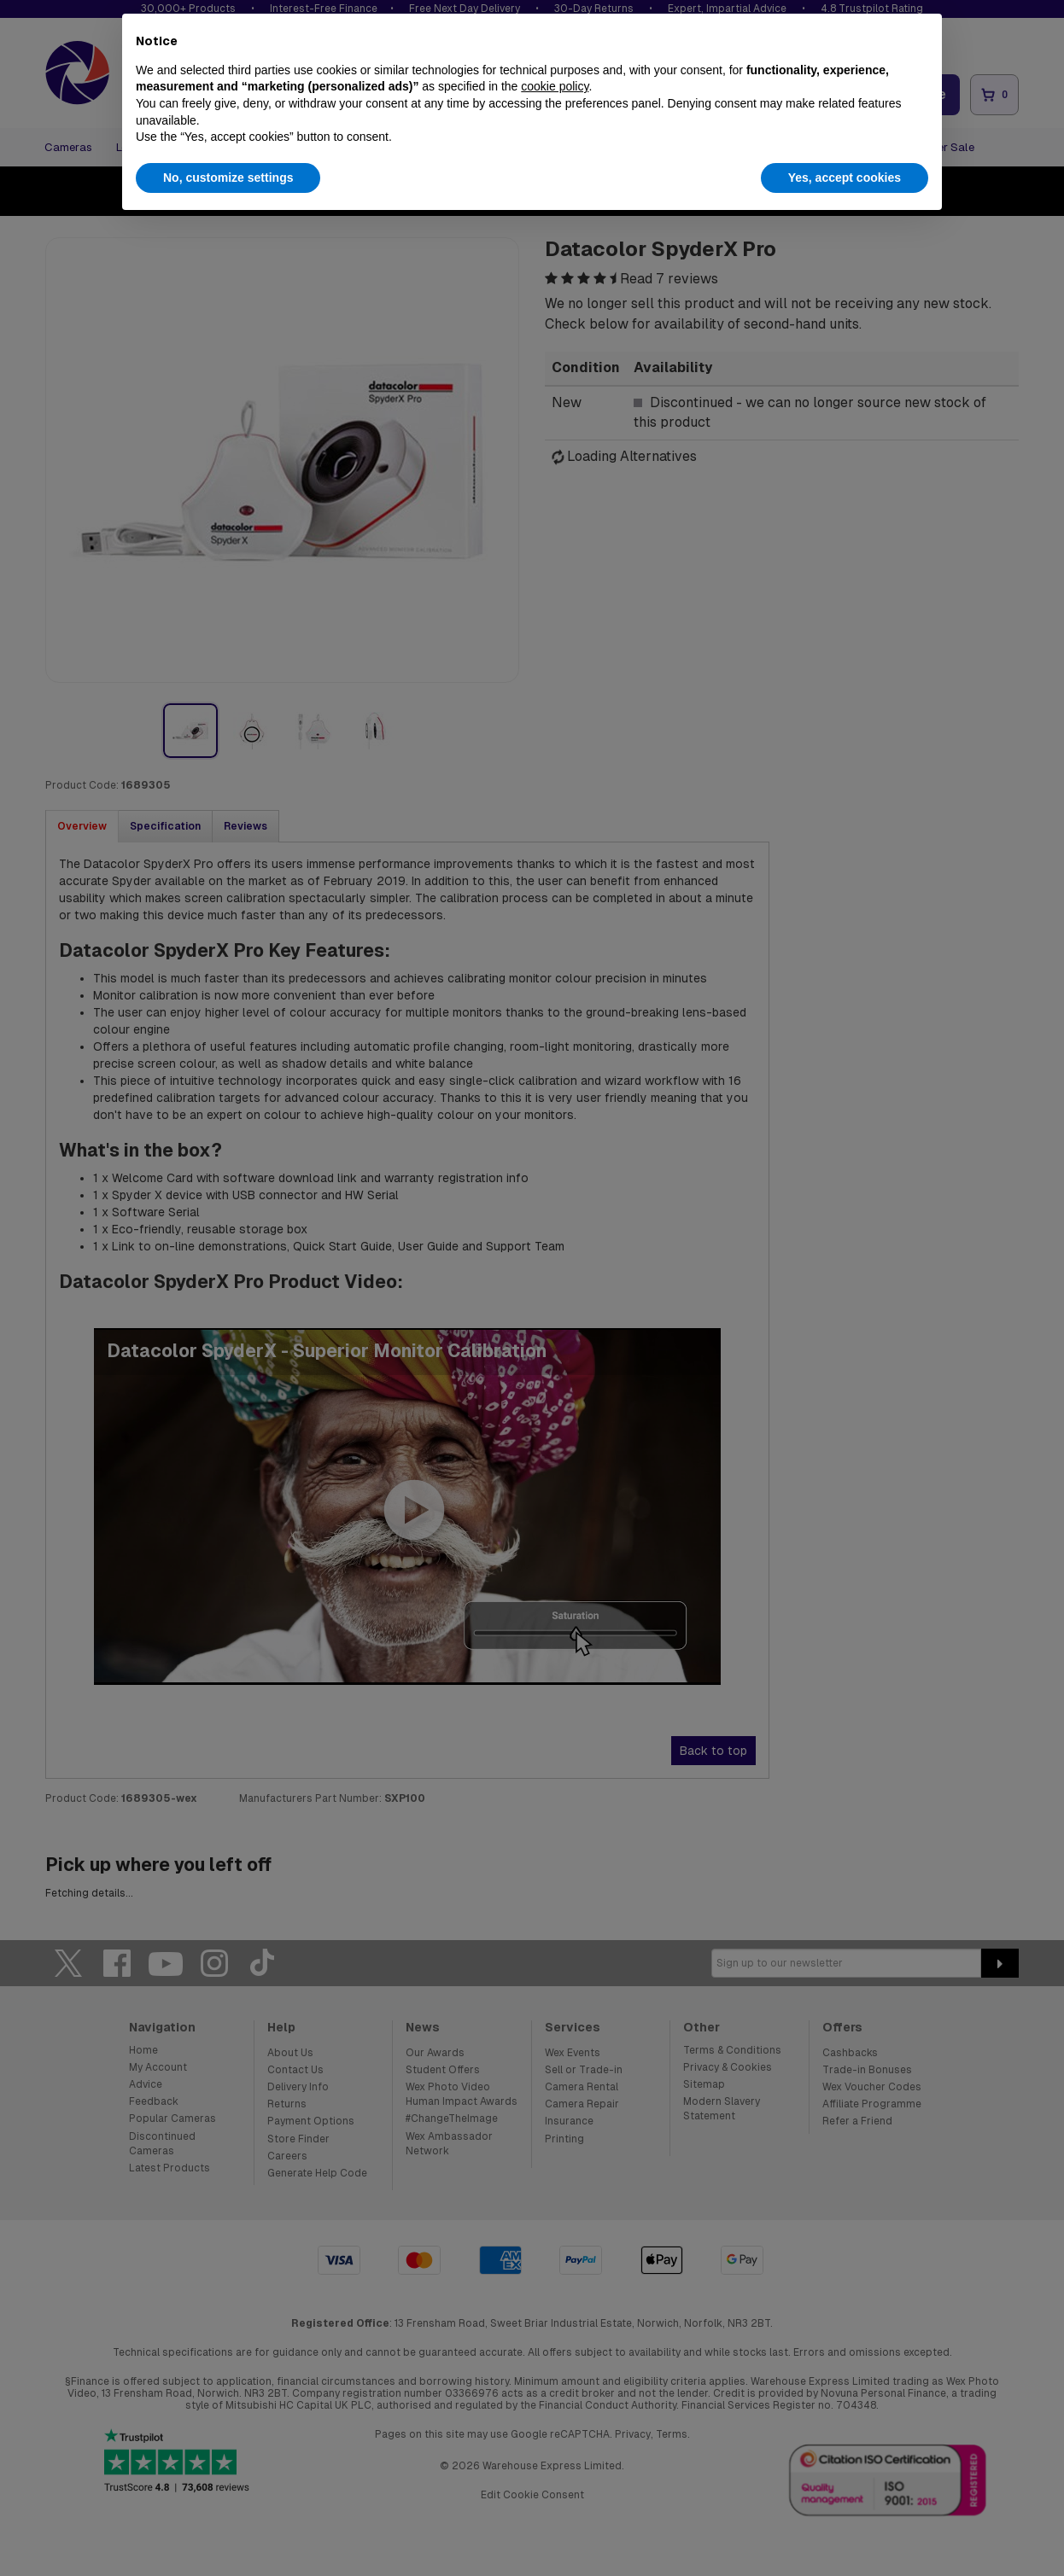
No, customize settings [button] (228, 177)
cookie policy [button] (554, 86)
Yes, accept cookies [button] (844, 177)
